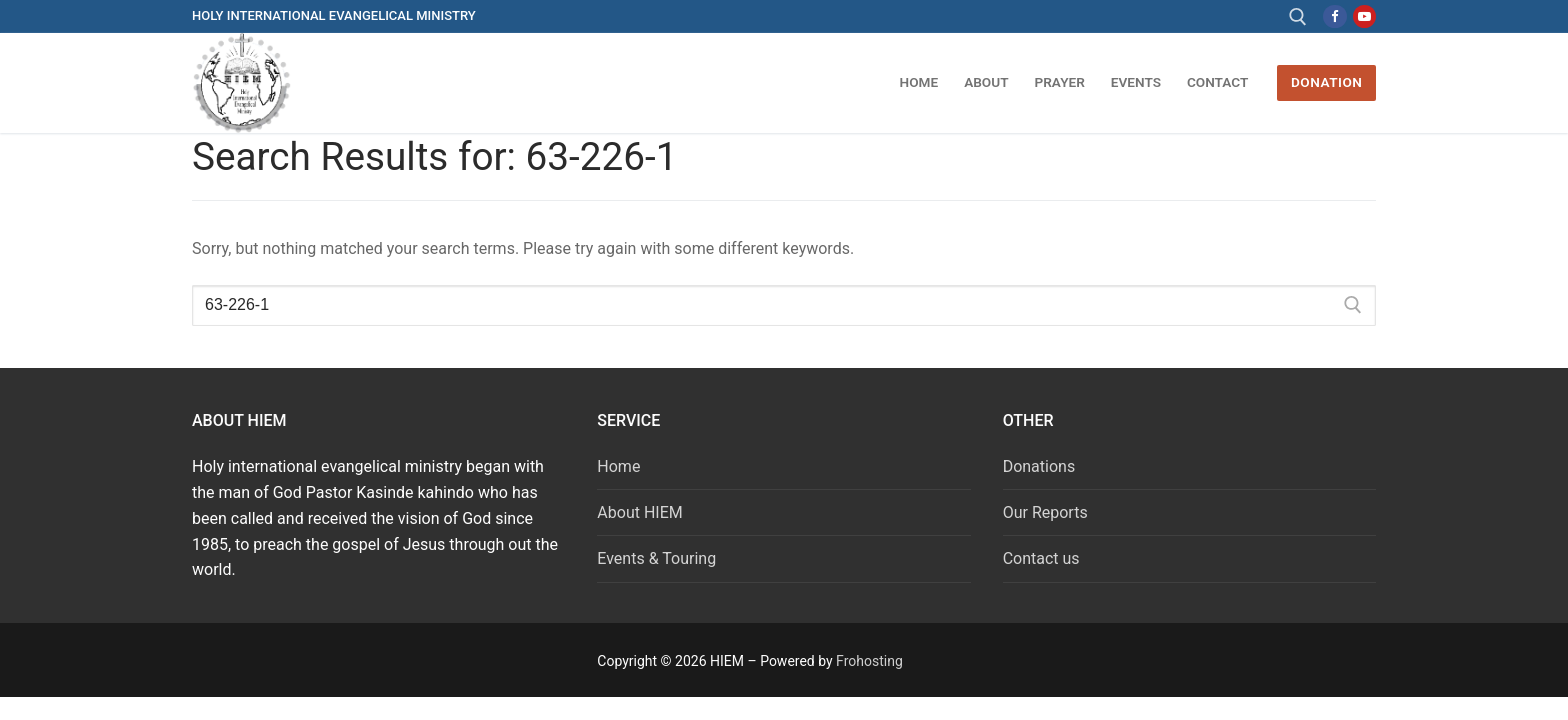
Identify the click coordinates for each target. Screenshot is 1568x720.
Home (618, 466)
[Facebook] (1334, 16)
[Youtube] (1364, 16)
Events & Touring (656, 558)
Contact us (1041, 558)
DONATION (1326, 82)
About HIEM (639, 512)
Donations (1039, 466)
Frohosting (869, 661)
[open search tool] (1298, 17)
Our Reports (1045, 512)
